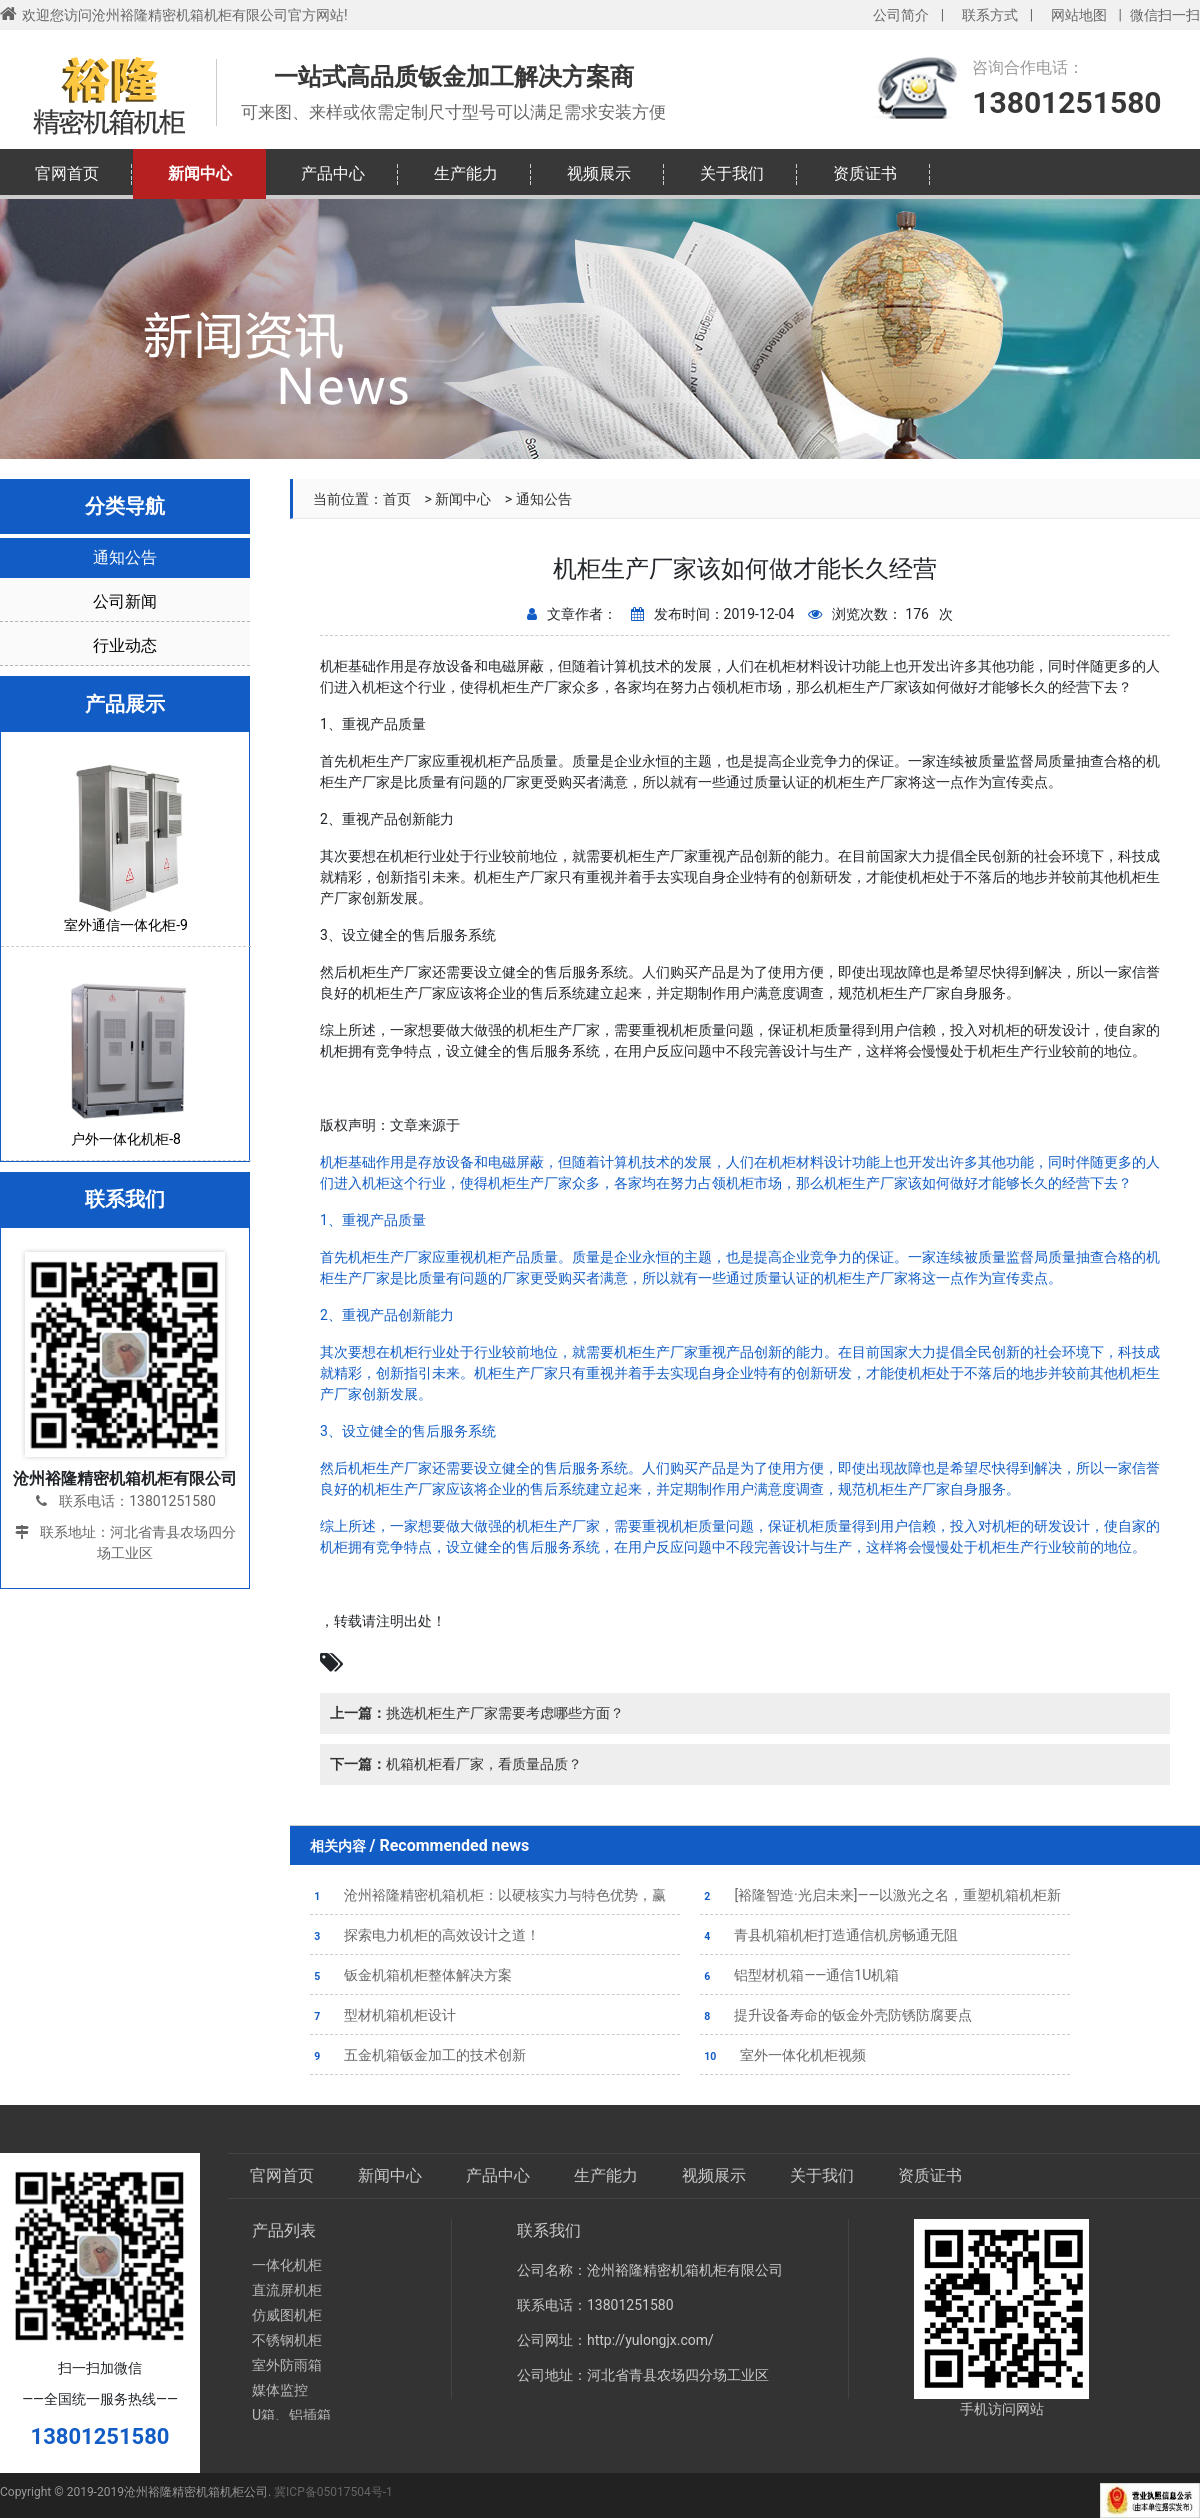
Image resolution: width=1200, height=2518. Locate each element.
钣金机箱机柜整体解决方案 (411, 1975)
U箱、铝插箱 (291, 2415)
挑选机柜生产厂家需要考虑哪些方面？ (477, 1713)
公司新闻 (125, 601)
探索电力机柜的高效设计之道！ (425, 1935)
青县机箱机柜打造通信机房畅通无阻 (829, 1935)
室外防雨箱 (287, 2365)
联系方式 (990, 15)
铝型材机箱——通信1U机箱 (799, 1975)
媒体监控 (280, 2390)
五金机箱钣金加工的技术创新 (418, 2055)
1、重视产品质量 (373, 1220)
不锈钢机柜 (287, 2340)
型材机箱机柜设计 (383, 2015)
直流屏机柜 (287, 2290)
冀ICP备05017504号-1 (333, 2492)
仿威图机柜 (287, 2315)
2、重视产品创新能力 (387, 1315)
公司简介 (901, 15)
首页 (397, 499)
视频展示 (599, 173)
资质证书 (865, 173)
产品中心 (333, 173)
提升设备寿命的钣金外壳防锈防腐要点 (836, 2015)
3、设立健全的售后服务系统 (408, 1431)
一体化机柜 (287, 2265)
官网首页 (67, 173)
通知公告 (544, 499)
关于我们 (732, 173)
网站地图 (1079, 15)
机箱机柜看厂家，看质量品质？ (456, 1764)
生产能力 (466, 173)
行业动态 (125, 645)
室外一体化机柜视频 (783, 2055)
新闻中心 (200, 173)
